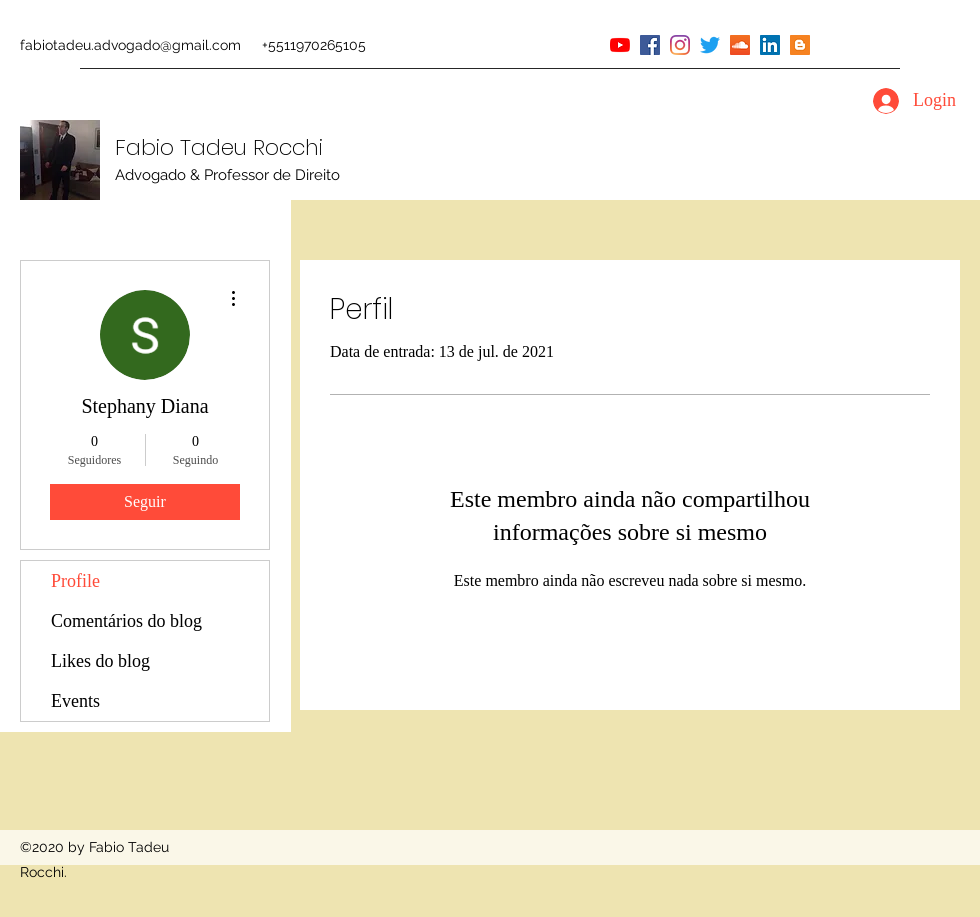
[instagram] (680, 45)
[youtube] (620, 45)
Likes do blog (100, 661)
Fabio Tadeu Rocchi (219, 147)
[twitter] (710, 45)
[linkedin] (770, 45)
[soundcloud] (740, 45)
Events (75, 701)
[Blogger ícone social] (800, 45)
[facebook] (650, 45)
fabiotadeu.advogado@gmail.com (130, 45)
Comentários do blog (126, 621)
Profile (75, 581)
